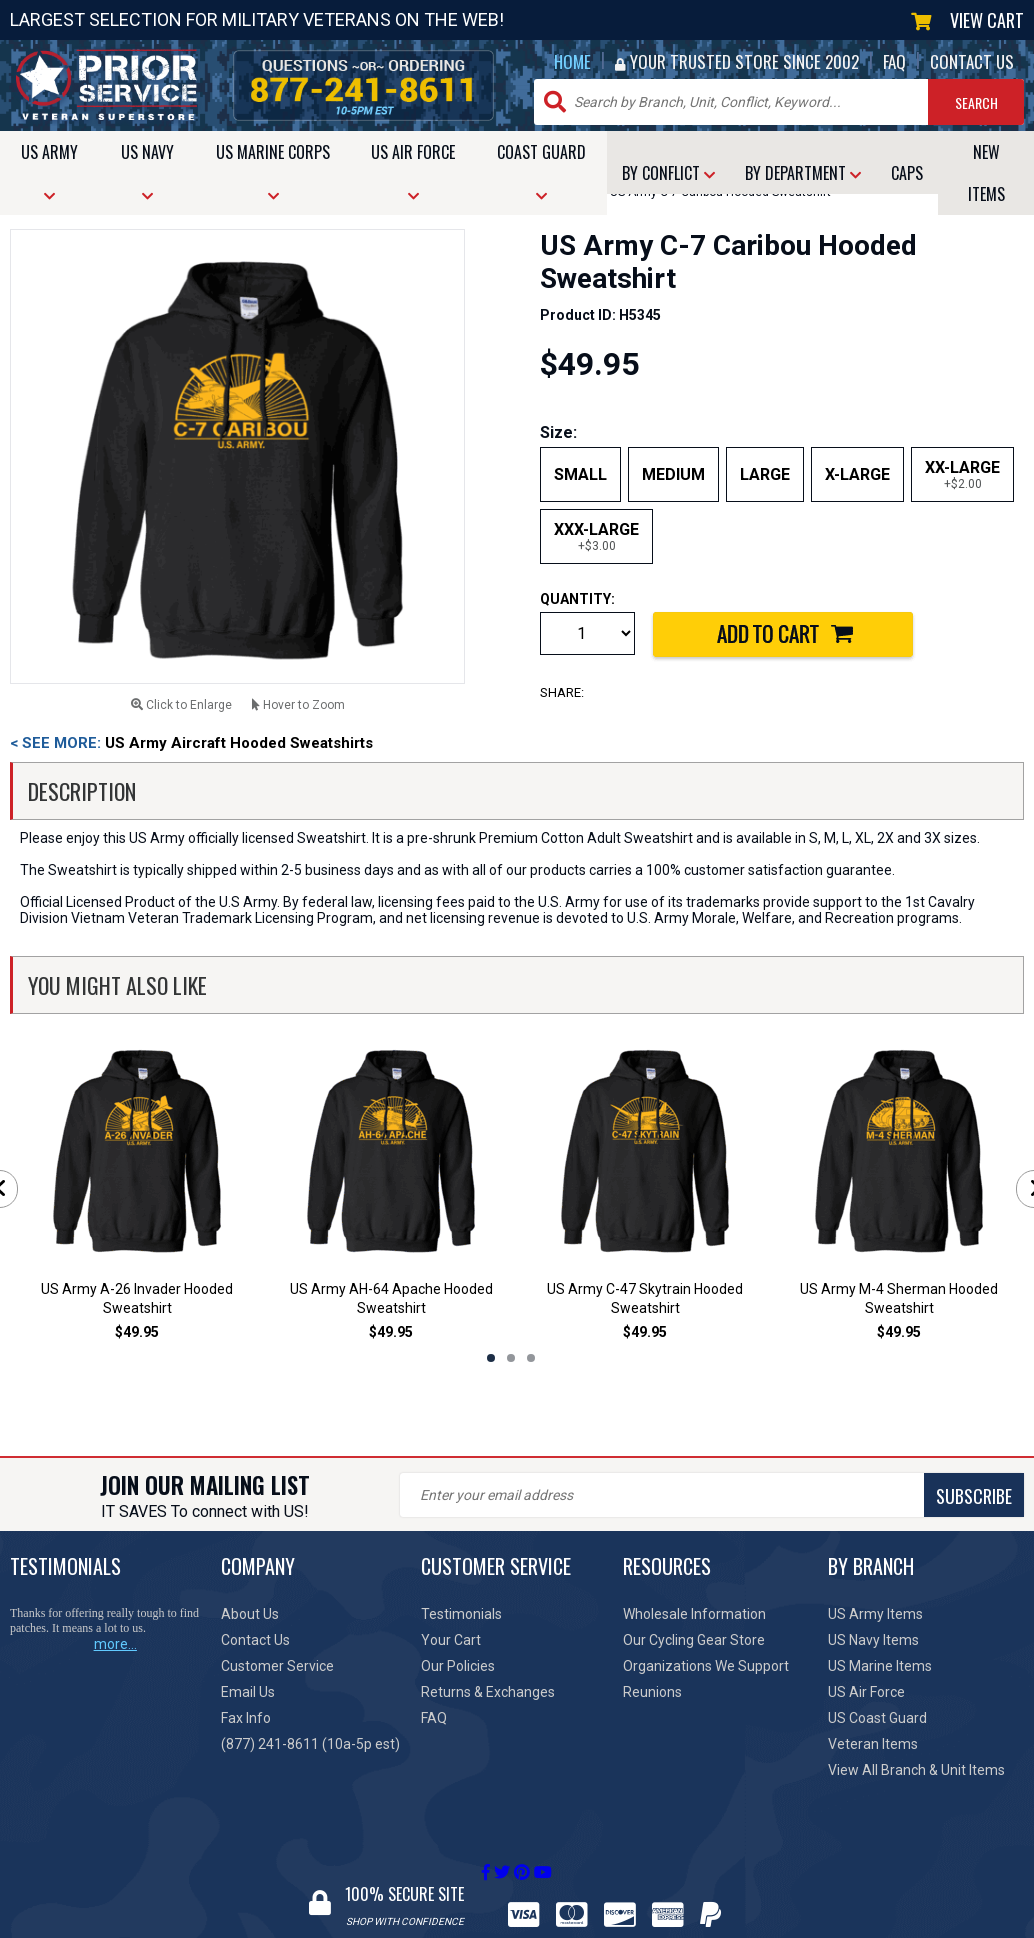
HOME (572, 61)
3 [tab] (531, 1358)
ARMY (49, 171)
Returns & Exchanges (488, 1692)
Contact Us (255, 1640)
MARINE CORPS (273, 171)
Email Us (248, 1692)
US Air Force (866, 1692)
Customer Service (277, 1666)
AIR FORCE (413, 171)
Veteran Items (873, 1744)
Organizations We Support (706, 1666)
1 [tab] (491, 1358)
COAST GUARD (541, 171)
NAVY (147, 171)
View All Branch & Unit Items (916, 1770)
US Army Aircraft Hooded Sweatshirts (191, 743)
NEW (986, 173)
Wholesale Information (694, 1614)
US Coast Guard (877, 1718)
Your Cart (451, 1640)
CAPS (907, 173)
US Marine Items (880, 1666)
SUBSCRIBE (974, 1496)
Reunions (652, 1692)
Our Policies (458, 1666)
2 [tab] (511, 1358)
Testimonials (461, 1614)
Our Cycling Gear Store (694, 1640)
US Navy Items (873, 1640)
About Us (250, 1614)
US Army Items (875, 1614)
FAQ (894, 61)
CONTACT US (972, 61)
